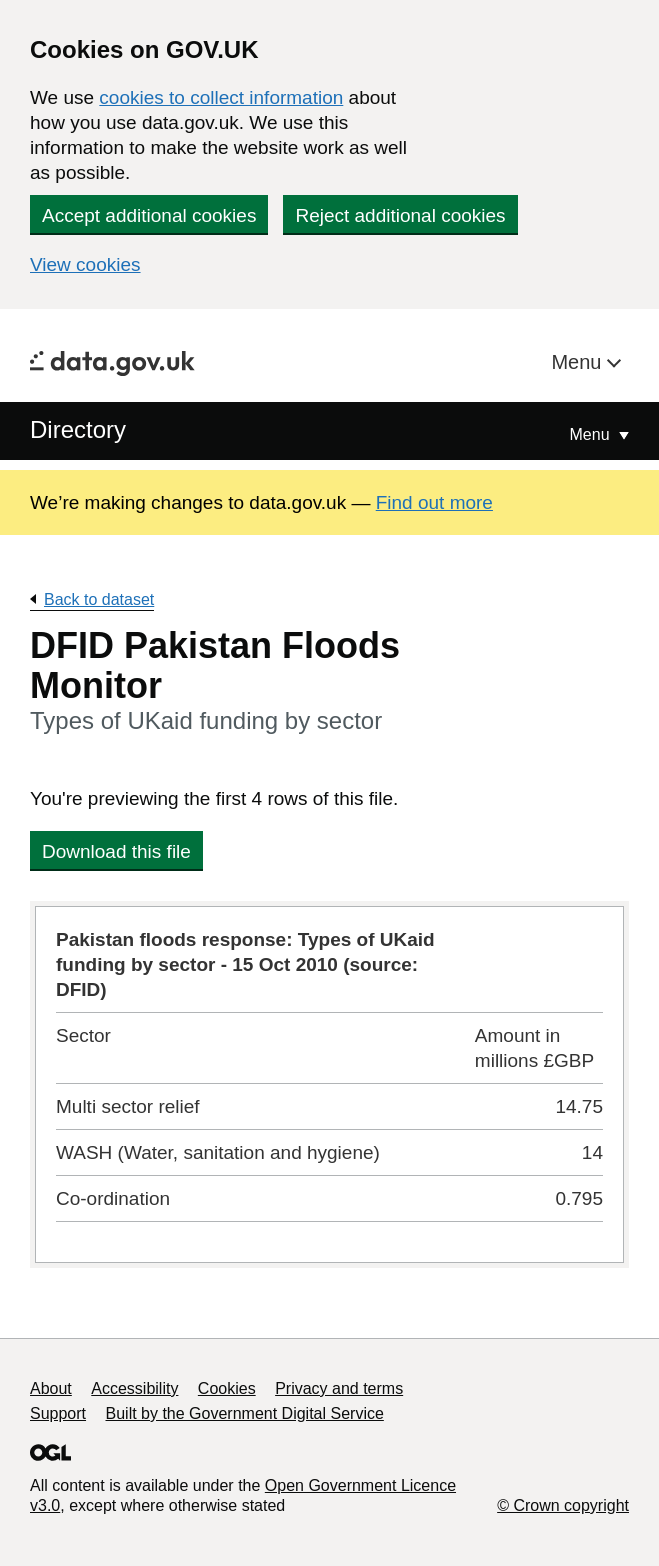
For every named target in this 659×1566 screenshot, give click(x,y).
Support (58, 1413)
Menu (579, 362)
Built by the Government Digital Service (245, 1413)
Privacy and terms (339, 1388)
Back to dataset (99, 599)
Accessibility (134, 1388)
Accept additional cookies (149, 215)
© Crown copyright (563, 1505)
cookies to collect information (221, 97)
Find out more (434, 502)
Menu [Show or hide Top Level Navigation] (592, 434)
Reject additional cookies (400, 215)
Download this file (116, 851)
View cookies (85, 264)
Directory (78, 429)
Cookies (227, 1388)
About (51, 1388)
